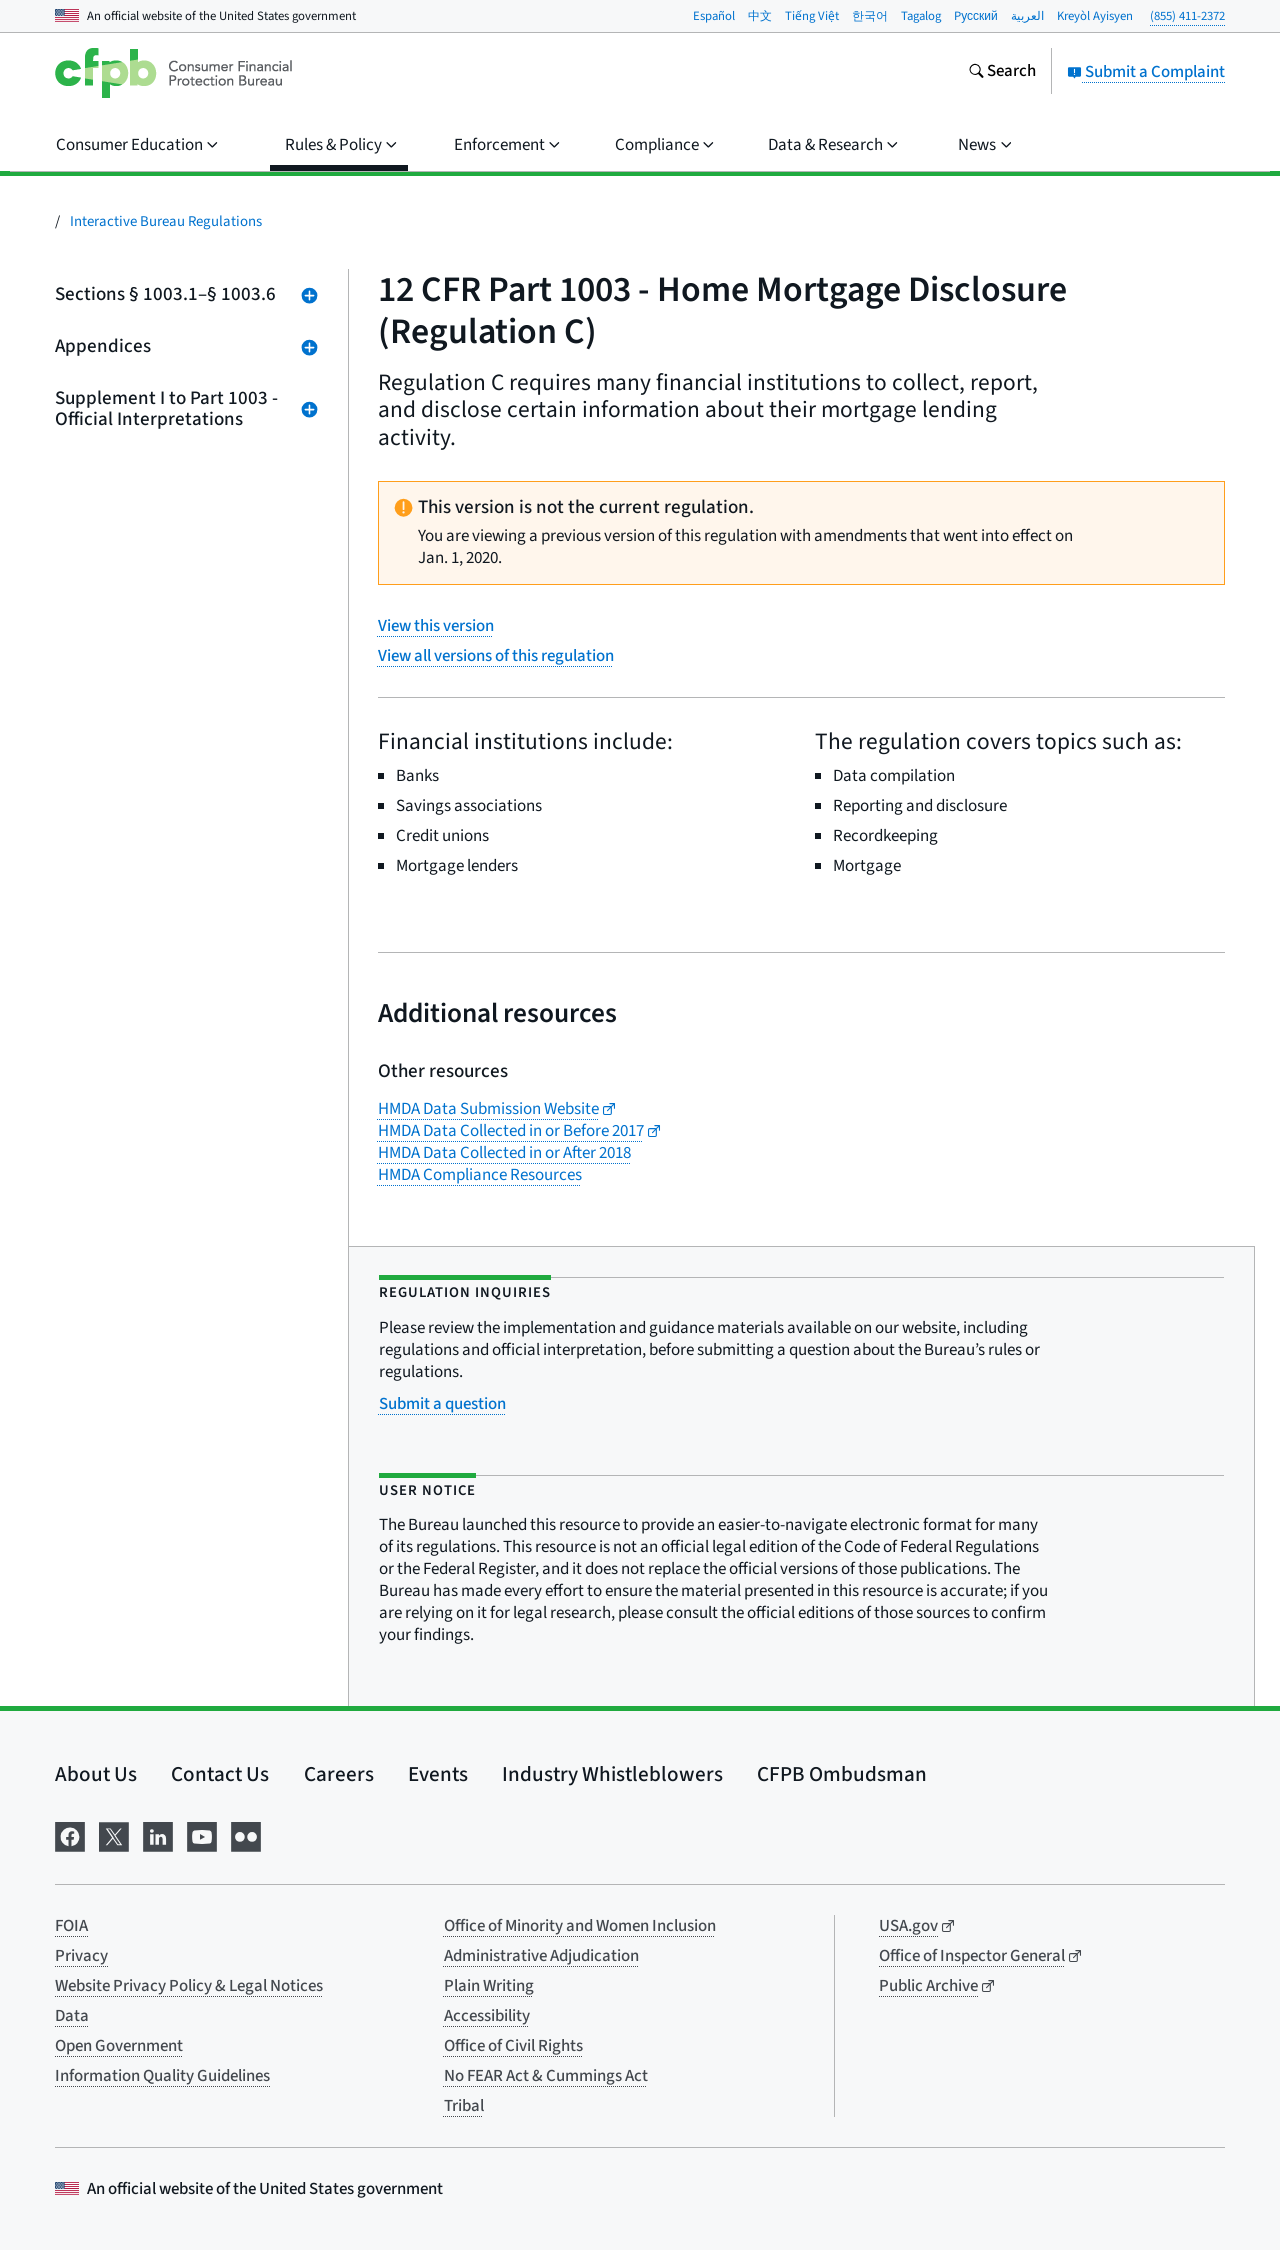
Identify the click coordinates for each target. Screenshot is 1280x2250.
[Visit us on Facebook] (70, 1834)
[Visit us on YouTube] (202, 1834)
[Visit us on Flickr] (246, 1834)
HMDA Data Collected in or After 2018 (504, 1153)
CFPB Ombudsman (842, 1774)
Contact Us (220, 1774)
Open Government (119, 2046)
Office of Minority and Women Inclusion (580, 1926)
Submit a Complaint (1146, 72)
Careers (339, 1774)
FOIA (71, 1926)
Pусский (976, 16)
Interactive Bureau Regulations (166, 221)
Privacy (81, 1956)
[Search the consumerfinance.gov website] (1002, 73)
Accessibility (487, 2016)
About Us (96, 1774)
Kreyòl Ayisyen (1095, 16)
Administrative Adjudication (541, 1956)
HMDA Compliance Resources (480, 1175)
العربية (1027, 16)
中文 (760, 16)
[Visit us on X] (114, 1834)
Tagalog (921, 16)
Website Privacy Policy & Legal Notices (189, 1986)
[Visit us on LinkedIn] (158, 1834)
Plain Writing (489, 1986)
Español (714, 16)
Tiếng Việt (812, 16)
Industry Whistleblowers (612, 1774)
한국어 (870, 16)
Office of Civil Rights (513, 2046)
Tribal (464, 2106)
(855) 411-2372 (1187, 16)
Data (72, 2016)
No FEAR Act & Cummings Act (546, 2076)
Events (438, 1774)
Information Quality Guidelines (162, 2076)
